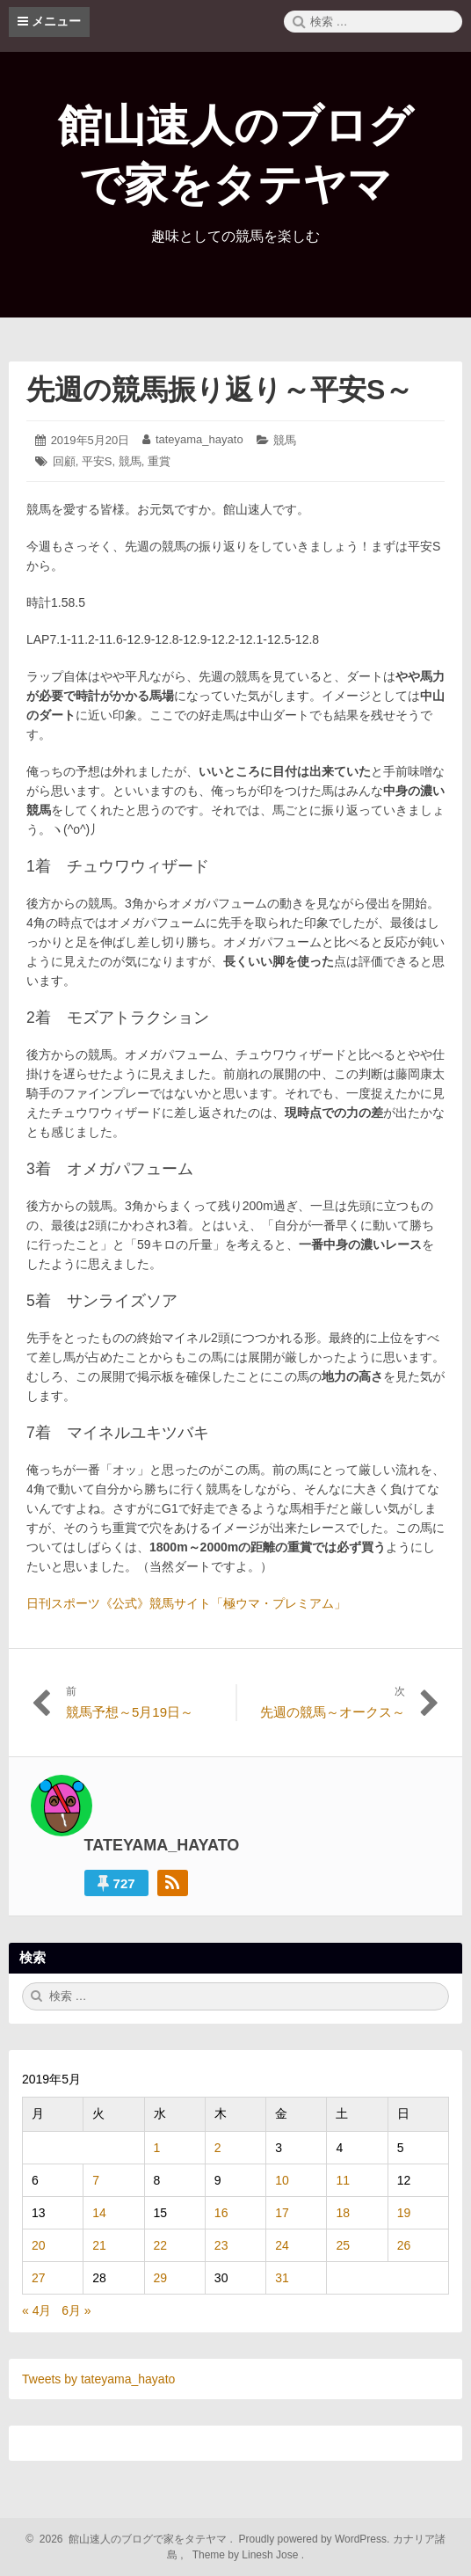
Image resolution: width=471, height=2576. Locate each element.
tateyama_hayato (199, 439)
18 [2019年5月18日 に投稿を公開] (343, 2213)
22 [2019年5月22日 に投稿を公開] (161, 2245)
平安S (97, 461)
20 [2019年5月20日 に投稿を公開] (39, 2245)
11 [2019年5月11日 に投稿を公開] (343, 2180)
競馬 (284, 440)
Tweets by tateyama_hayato (98, 2379)
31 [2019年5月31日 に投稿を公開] (282, 2278)
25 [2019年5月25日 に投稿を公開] (343, 2245)
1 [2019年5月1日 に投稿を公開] (157, 2148)
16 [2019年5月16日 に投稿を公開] (221, 2213)
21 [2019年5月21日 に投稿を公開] (99, 2245)
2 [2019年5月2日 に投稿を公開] (217, 2148)
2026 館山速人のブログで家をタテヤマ (130, 2539)
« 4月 (36, 2310)
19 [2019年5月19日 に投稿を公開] (404, 2213)
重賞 (159, 461)
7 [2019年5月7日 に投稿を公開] (95, 2180)
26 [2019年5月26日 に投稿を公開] (404, 2245)
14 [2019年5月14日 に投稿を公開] (99, 2213)
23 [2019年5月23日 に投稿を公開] (221, 2245)
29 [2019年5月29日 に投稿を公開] (161, 2278)
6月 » (76, 2310)
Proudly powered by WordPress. (314, 2539)
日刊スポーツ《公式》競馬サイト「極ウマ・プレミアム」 (186, 1603)
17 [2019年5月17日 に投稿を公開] (282, 2213)
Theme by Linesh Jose (246, 2555)
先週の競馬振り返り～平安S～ (219, 389)
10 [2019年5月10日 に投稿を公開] (282, 2180)
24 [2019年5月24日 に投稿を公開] (282, 2245)
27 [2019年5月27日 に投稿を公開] (39, 2278)
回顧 (64, 461)
